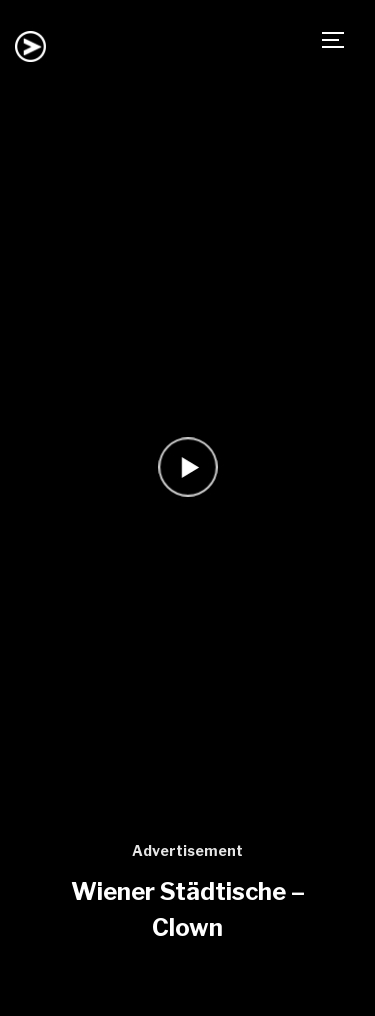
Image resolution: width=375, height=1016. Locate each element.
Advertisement (187, 850)
